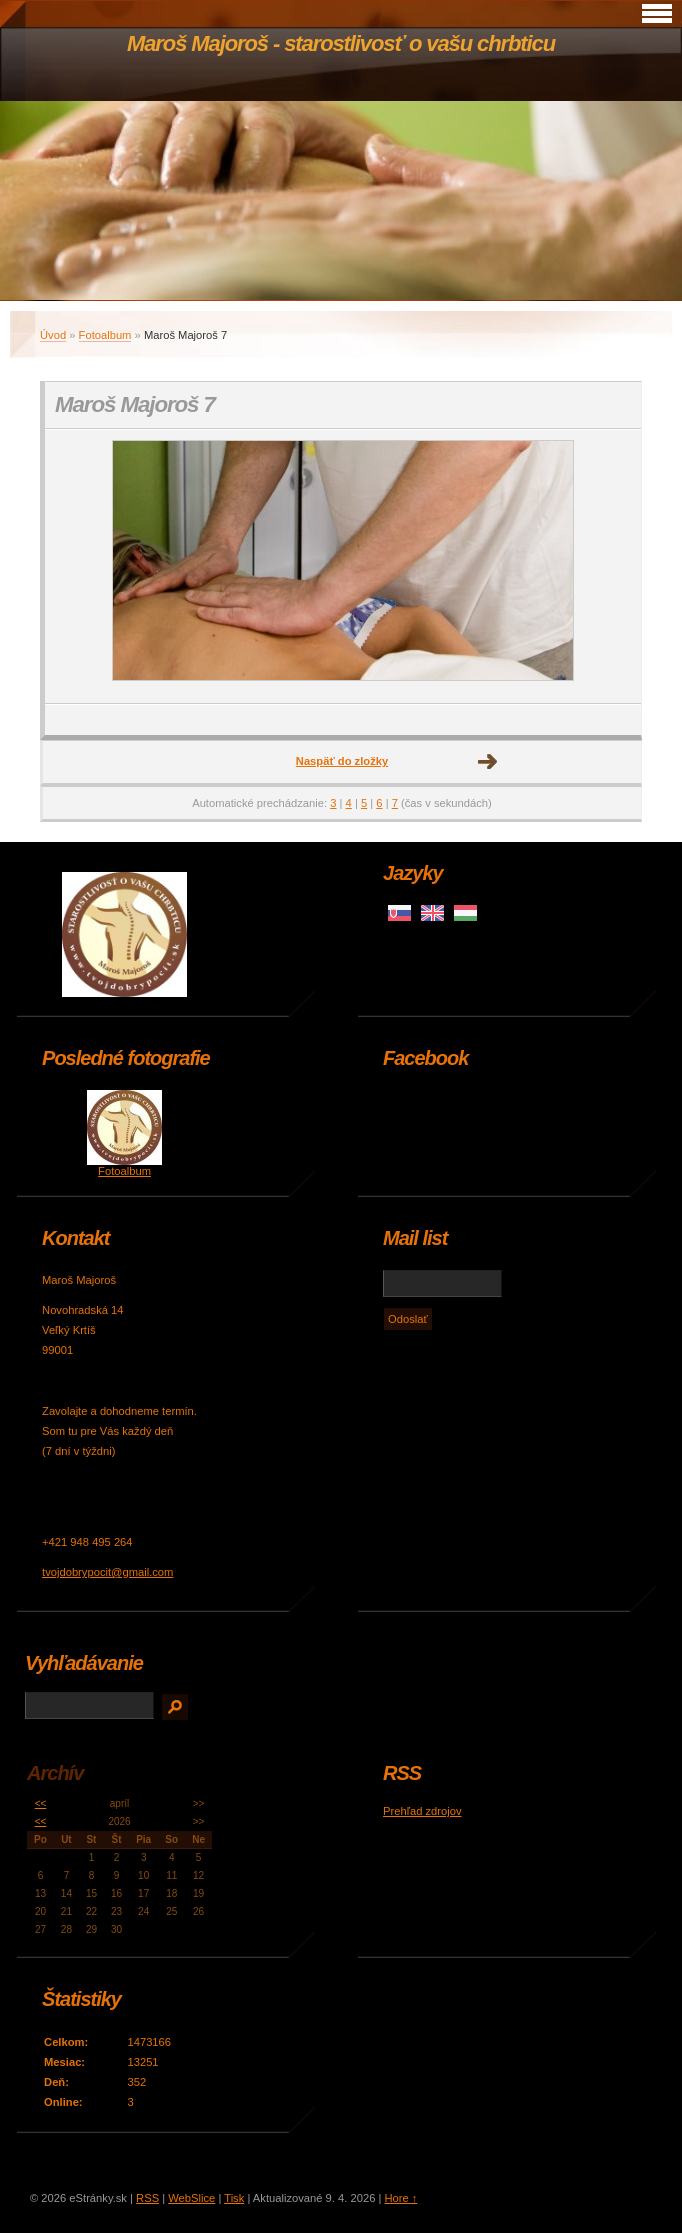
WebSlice (191, 2198)
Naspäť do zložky (342, 761)
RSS (147, 2198)
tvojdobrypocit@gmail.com (107, 1572)
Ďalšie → (488, 762)
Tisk (234, 2198)
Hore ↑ (400, 2198)
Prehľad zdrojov (422, 1811)
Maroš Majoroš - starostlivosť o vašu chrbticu (341, 43)
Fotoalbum (105, 335)
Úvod (53, 335)
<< (41, 1803)
